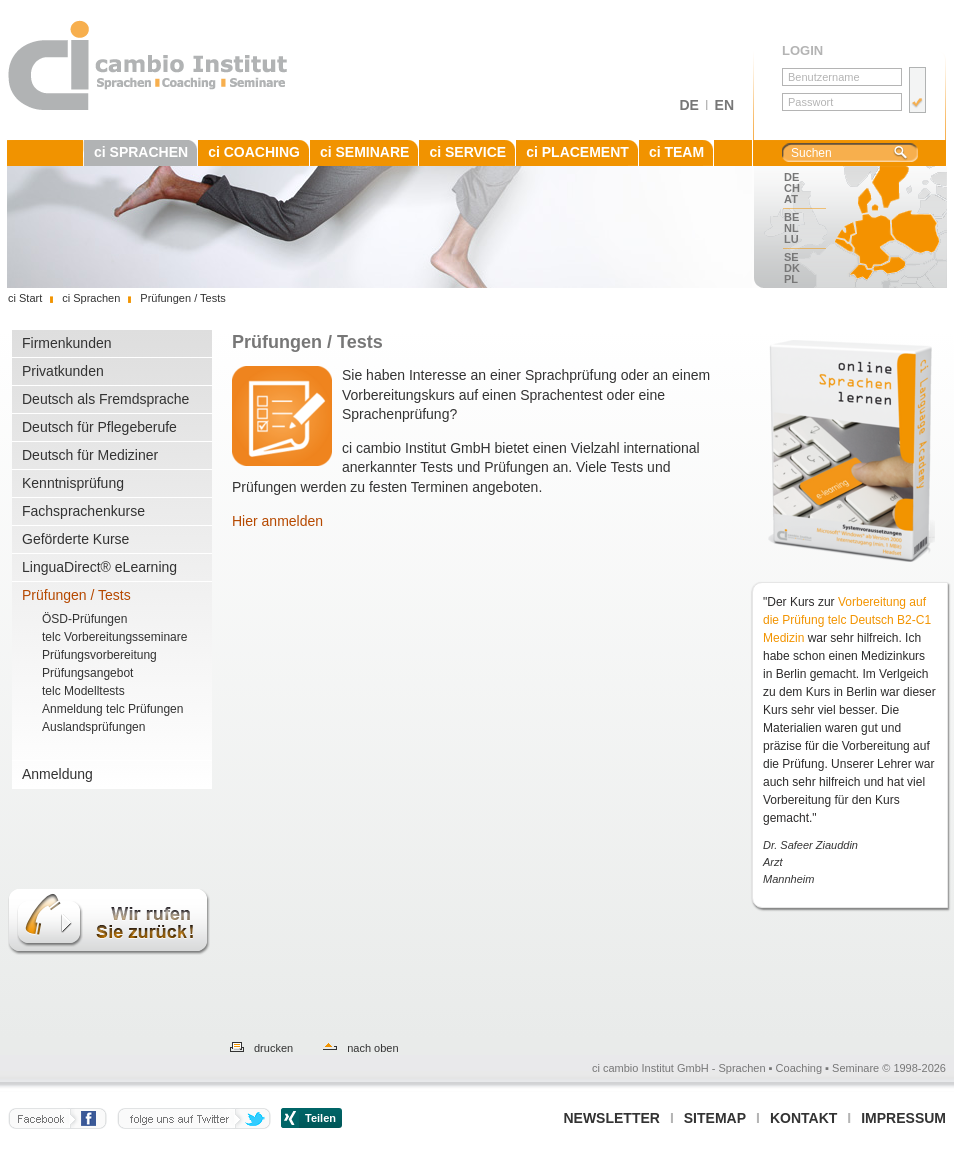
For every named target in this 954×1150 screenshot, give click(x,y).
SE (791, 257)
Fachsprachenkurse (83, 511)
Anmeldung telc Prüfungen (112, 709)
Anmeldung (57, 774)
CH (792, 188)
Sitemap (715, 1118)
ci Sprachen (91, 298)
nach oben (372, 1048)
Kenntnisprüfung (73, 483)
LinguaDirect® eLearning (99, 567)
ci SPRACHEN (141, 152)
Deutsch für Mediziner (90, 455)
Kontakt (803, 1118)
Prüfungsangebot (87, 673)
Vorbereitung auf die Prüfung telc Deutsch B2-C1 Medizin (847, 620)
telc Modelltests (83, 691)
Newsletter (611, 1118)
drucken (273, 1048)
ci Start (25, 298)
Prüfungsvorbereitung (99, 655)
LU (791, 239)
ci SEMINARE (364, 152)
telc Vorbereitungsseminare (114, 637)
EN (724, 105)
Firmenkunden (67, 343)
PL (791, 279)
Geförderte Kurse (75, 539)
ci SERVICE (467, 152)
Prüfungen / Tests (76, 595)
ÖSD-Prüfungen (84, 619)
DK (792, 268)
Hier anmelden (277, 521)
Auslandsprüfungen (93, 727)
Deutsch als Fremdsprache (105, 399)
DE (688, 105)
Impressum (903, 1118)
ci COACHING (254, 152)
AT (791, 199)
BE (791, 217)
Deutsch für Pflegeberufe (99, 427)
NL (791, 228)
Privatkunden (63, 371)
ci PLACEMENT (577, 152)
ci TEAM (676, 152)
